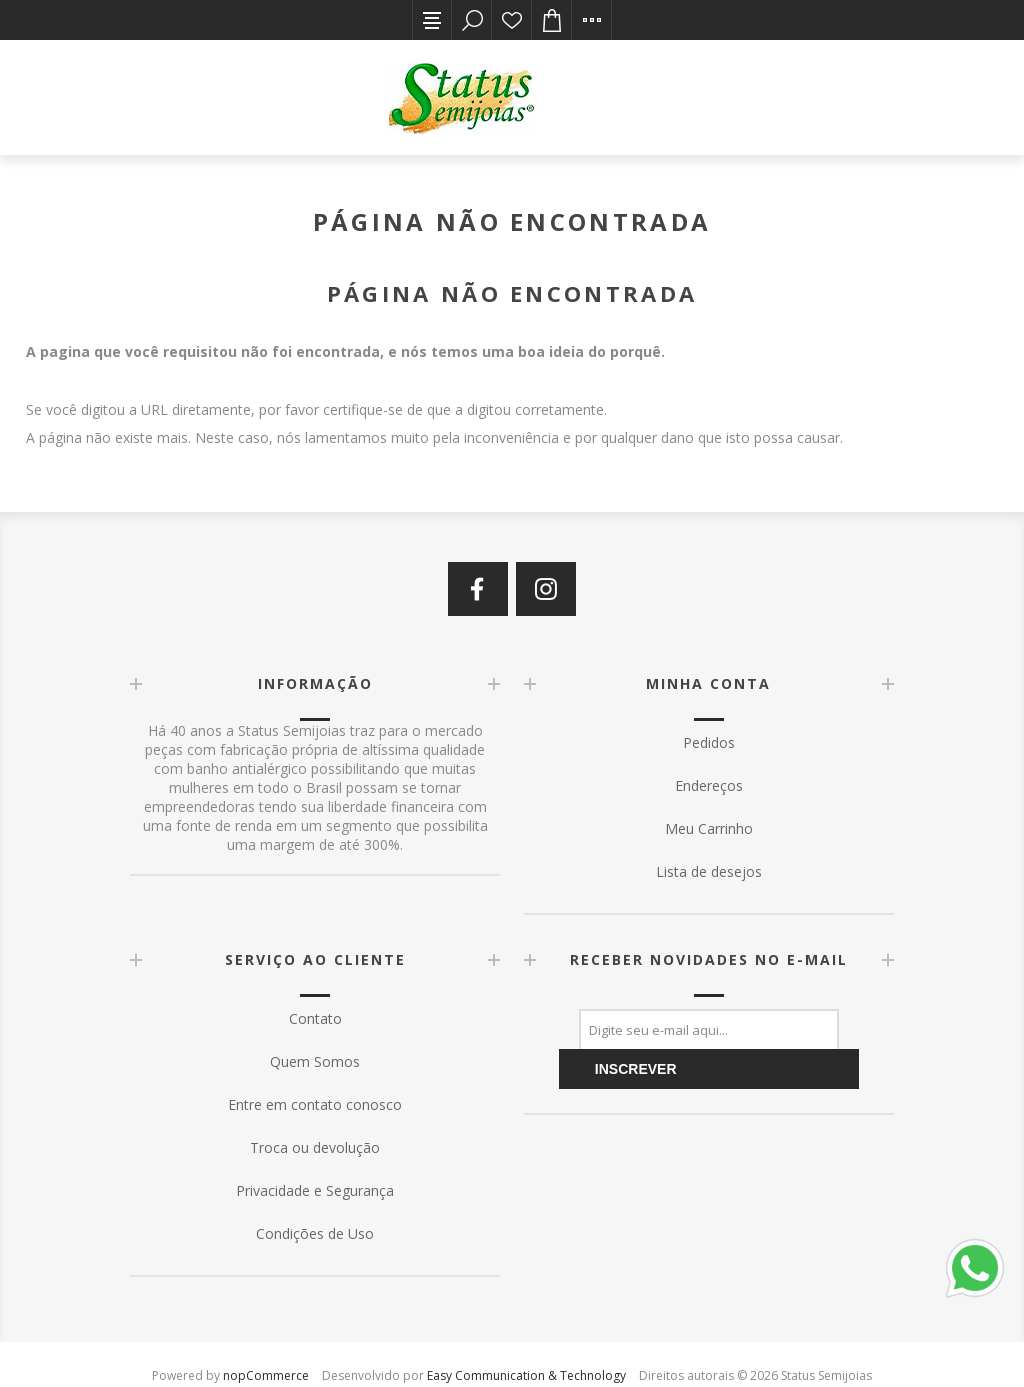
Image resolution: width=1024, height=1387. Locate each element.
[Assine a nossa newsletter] (709, 1029)
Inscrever (636, 1069)
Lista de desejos (512, 20)
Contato (315, 1018)
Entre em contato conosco (315, 1104)
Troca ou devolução (315, 1147)
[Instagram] (546, 589)
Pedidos (709, 742)
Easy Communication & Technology (526, 1375)
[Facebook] (478, 589)
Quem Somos (315, 1061)
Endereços (709, 785)
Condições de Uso (315, 1233)
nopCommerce (266, 1375)
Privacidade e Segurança (315, 1190)
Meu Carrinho (709, 828)
